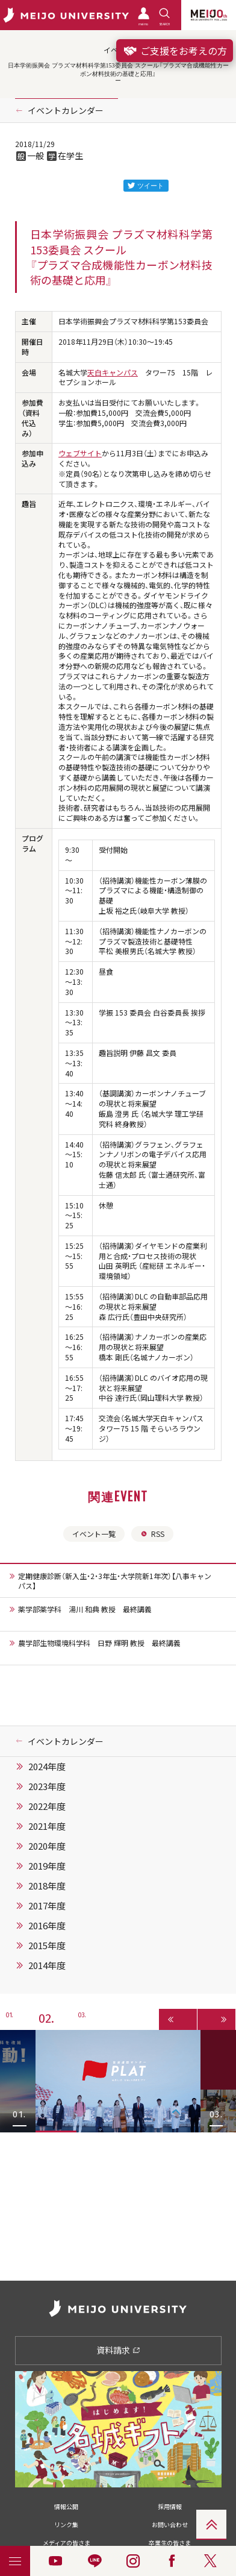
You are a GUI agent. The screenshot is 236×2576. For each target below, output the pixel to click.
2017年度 (47, 1905)
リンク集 (66, 2524)
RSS (152, 1533)
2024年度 (47, 1766)
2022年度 (47, 1806)
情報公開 (66, 2506)
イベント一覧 (94, 1533)
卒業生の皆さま (170, 2542)
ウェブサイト (80, 453)
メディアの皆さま (66, 2542)
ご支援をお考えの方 (174, 50)
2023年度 (47, 1786)
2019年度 (47, 1866)
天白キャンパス (112, 372)
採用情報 (170, 2506)
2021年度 (47, 1826)
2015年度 (47, 1945)
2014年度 (47, 1965)
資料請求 (118, 2350)
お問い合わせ (170, 2524)
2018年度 (47, 1886)
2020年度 (47, 1846)
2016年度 (47, 1925)
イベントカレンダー (66, 110)
